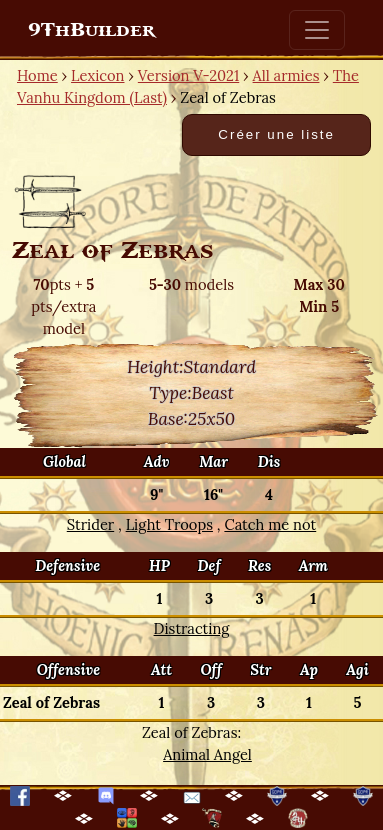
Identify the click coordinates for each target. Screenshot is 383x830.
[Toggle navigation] (317, 30)
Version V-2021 (188, 75)
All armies (286, 75)
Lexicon (97, 75)
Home (37, 75)
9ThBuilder (91, 30)
